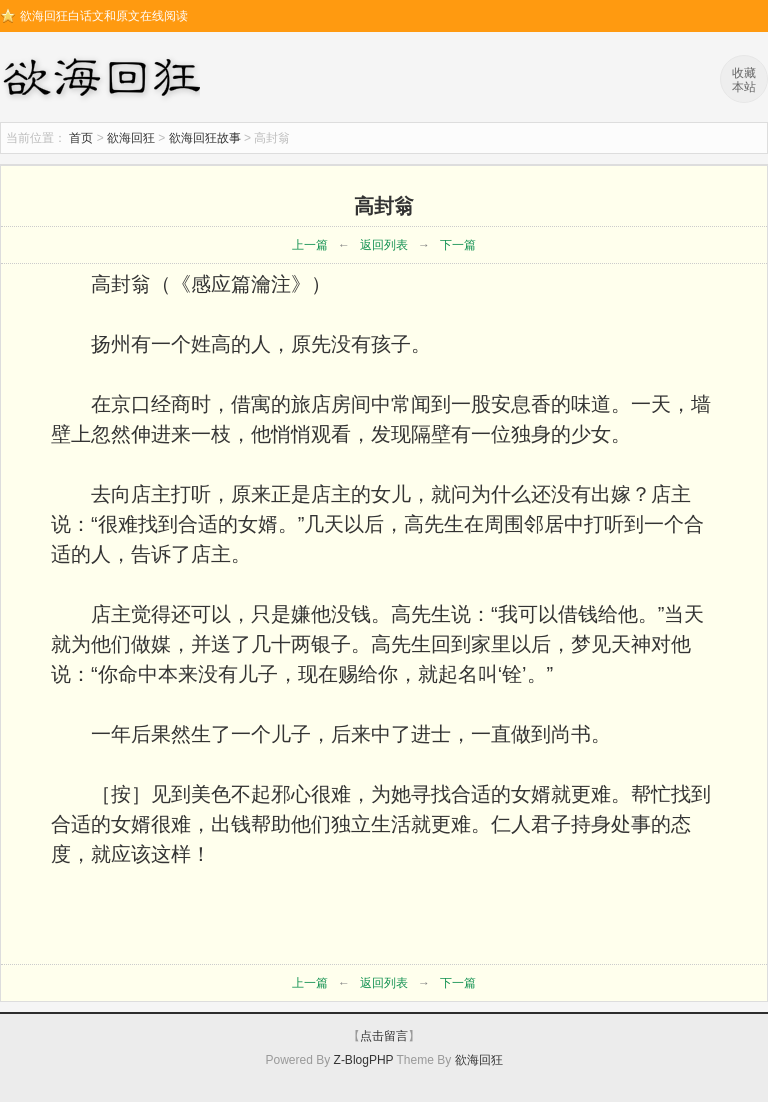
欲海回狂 (105, 80)
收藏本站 (744, 80)
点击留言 (384, 1036)
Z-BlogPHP (364, 1060)
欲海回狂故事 (205, 138)
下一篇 (458, 245)
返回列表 (384, 245)
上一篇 (310, 245)
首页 (81, 138)
